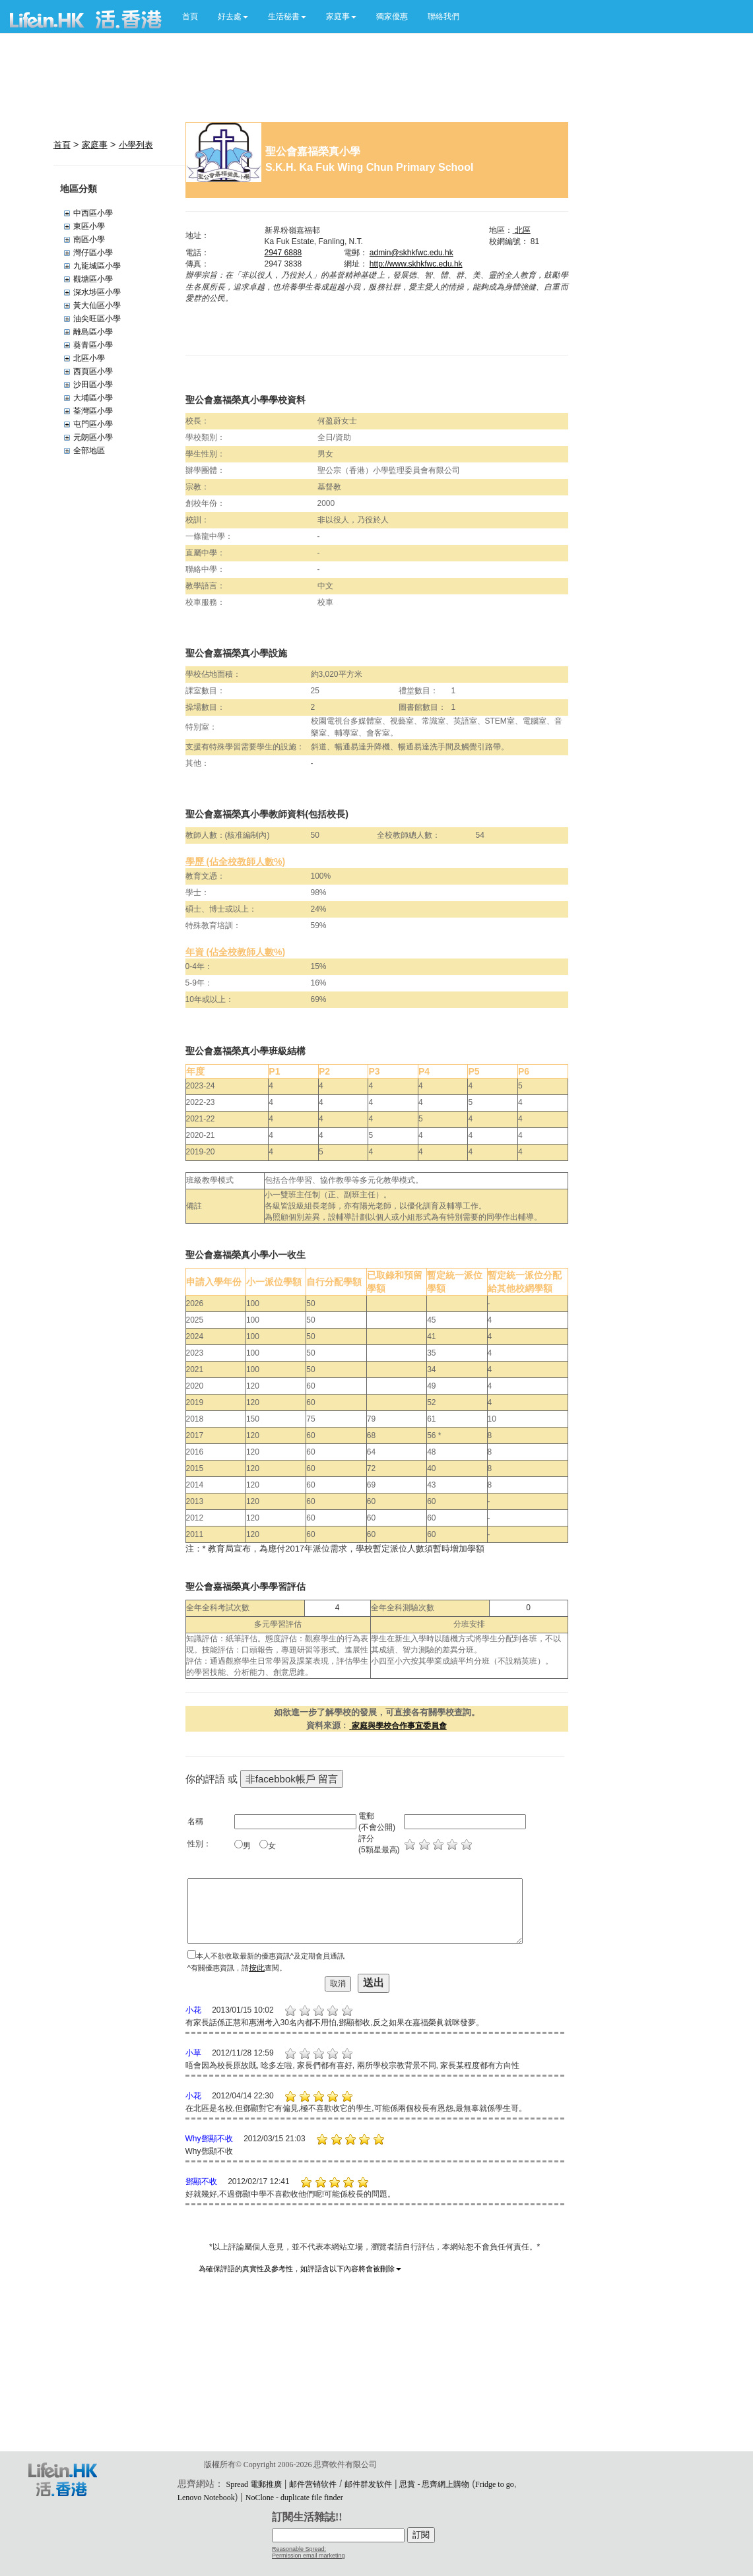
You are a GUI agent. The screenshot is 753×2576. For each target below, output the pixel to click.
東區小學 (89, 226)
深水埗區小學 (97, 292)
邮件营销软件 (313, 2484)
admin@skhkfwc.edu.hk (411, 252)
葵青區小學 (93, 345)
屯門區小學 (93, 424)
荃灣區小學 (93, 411)
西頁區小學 (93, 371)
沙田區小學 (93, 384)
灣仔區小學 (93, 252)
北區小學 (89, 358)
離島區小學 (93, 331)
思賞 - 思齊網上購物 (434, 2484)
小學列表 (136, 145)
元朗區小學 (93, 437)
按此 (257, 1967)
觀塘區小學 (93, 279)
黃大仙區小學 (97, 305)
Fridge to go (494, 2484)
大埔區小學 (93, 397)
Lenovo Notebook (206, 2497)
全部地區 (89, 450)
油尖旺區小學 (97, 318)
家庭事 (95, 145)
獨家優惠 (392, 16)
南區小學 (89, 239)
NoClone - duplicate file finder (294, 2497)
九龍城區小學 (97, 265)
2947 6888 (283, 252)
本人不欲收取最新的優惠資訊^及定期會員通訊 (270, 1956)
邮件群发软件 (368, 2484)
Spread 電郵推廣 (254, 2484)
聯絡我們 (443, 16)
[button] (233, 16)
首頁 (190, 16)
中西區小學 (93, 213)
